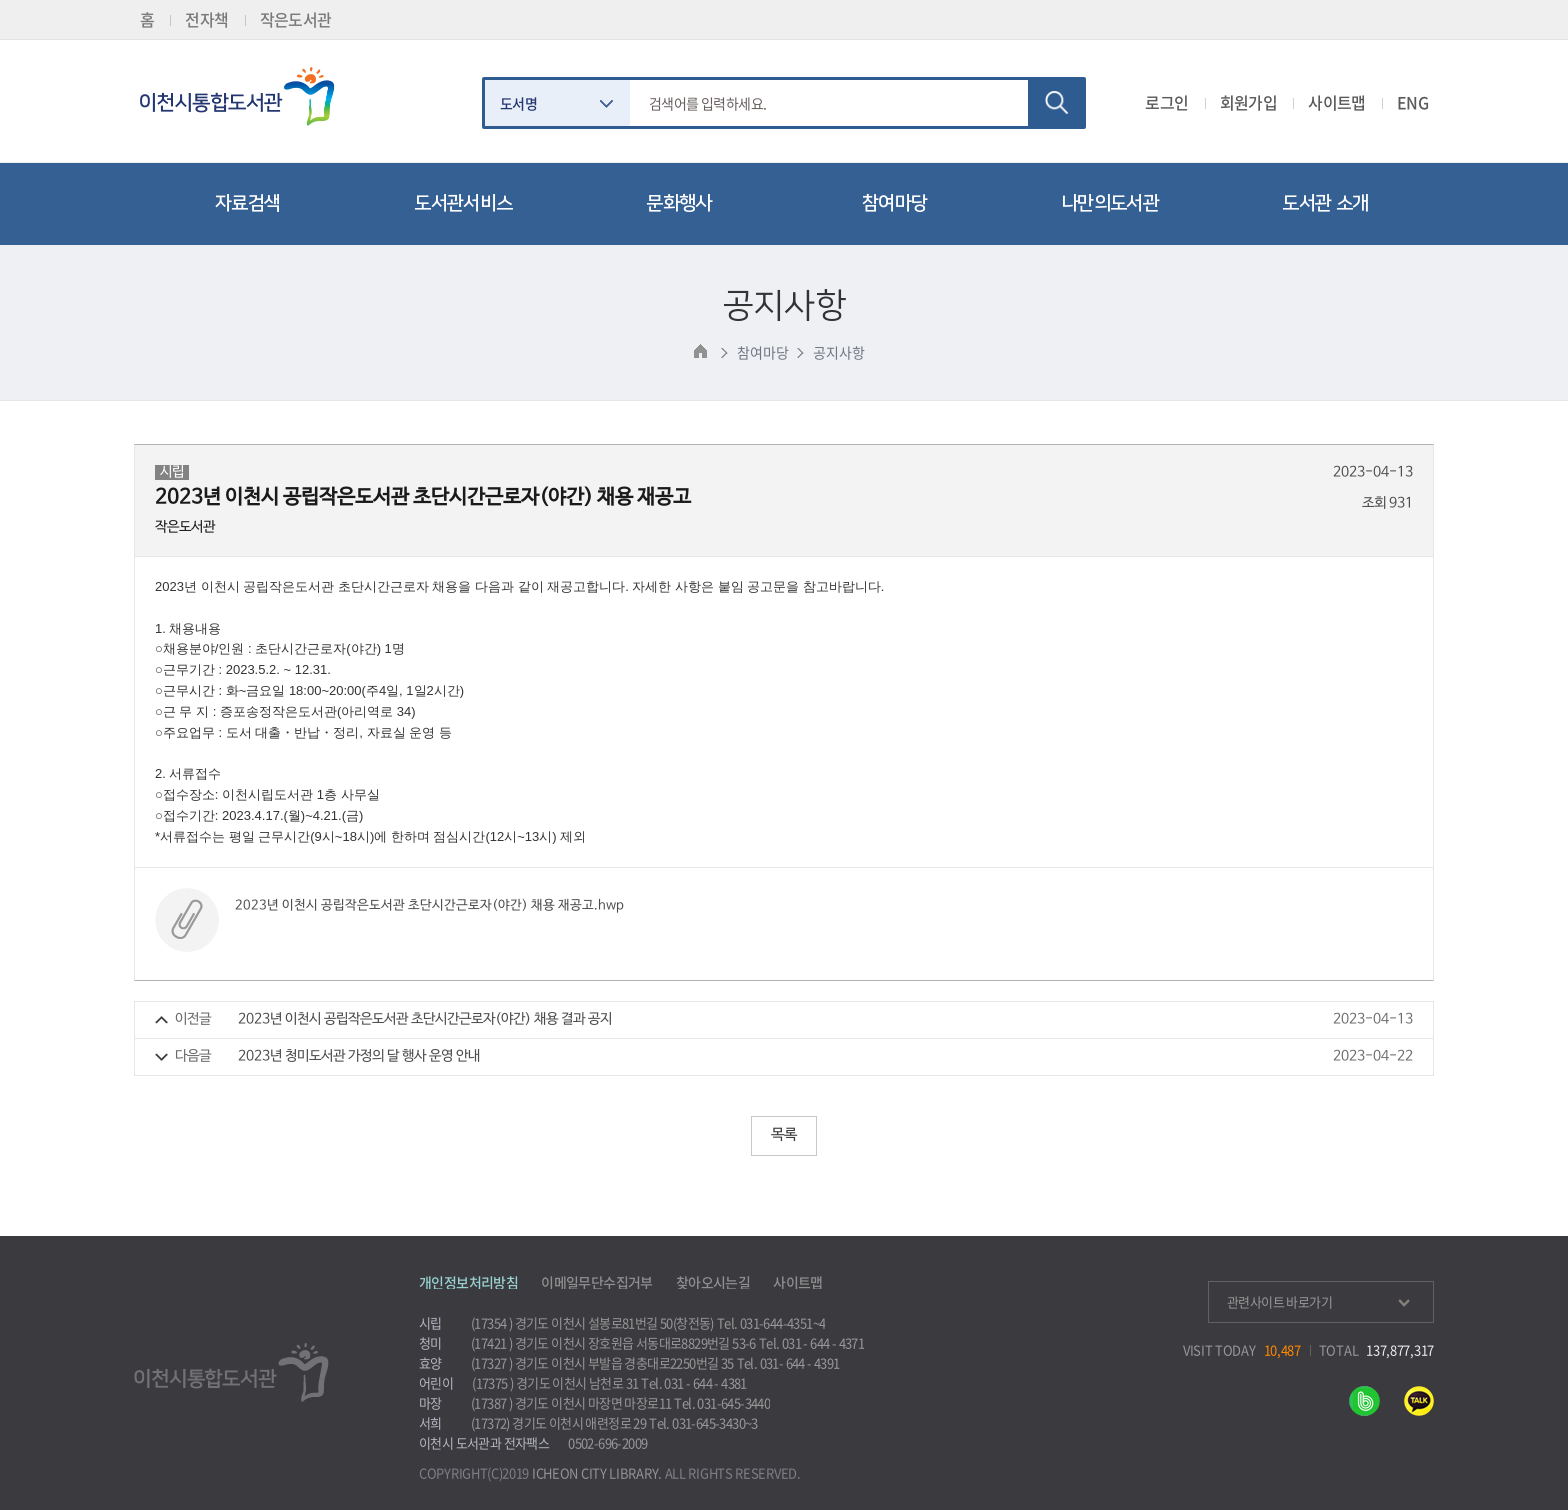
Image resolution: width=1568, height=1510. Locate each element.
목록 (784, 1135)
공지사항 (838, 352)
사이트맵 (1337, 102)
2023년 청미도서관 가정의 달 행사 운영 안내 (359, 1056)
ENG (1412, 102)
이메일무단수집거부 (597, 1282)
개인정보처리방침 (468, 1282)
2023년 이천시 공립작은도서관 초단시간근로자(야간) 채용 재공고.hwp (429, 905)
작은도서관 (296, 19)
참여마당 (762, 352)
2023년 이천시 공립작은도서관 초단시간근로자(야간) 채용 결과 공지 (425, 1019)
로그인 (1166, 102)
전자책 (206, 19)
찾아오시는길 (713, 1282)
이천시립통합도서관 (246, 96)
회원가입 (1249, 102)
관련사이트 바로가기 (1318, 1301)
